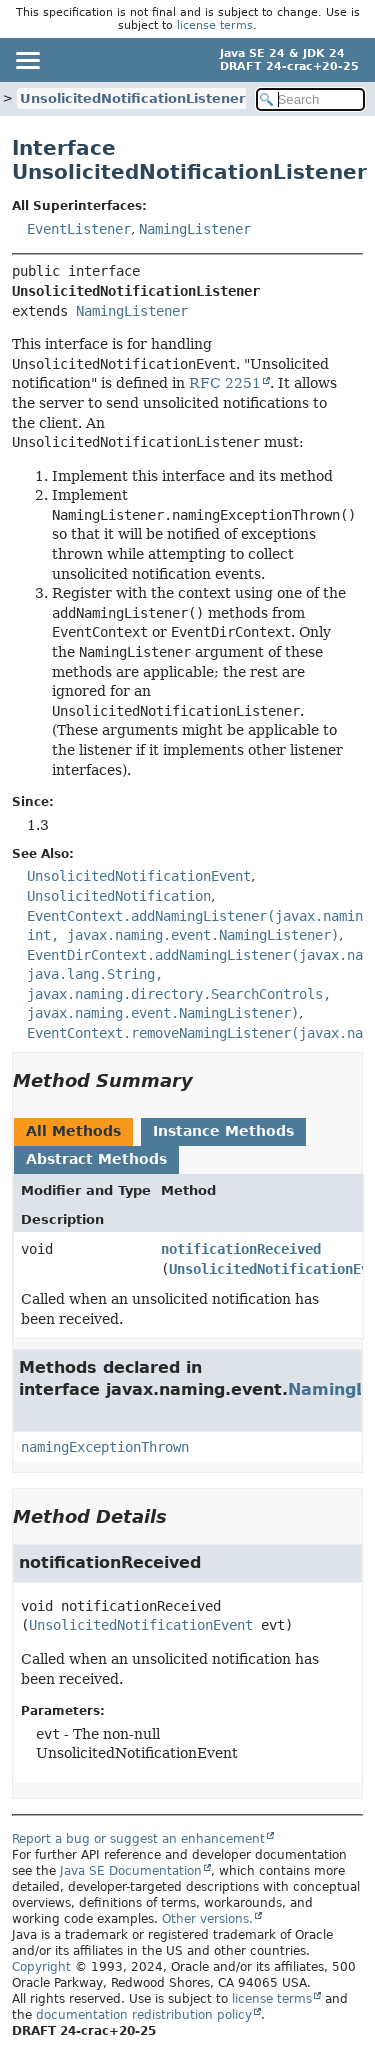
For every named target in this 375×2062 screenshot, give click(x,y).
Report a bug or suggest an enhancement (138, 1839)
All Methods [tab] (73, 1131)
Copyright (41, 1967)
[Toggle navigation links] (27, 60)
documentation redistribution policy (144, 2015)
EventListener (79, 229)
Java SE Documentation (131, 1871)
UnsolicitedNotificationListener (132, 98)
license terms (215, 25)
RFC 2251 (225, 383)
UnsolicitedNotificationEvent (141, 1625)
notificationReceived (241, 1249)
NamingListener (195, 229)
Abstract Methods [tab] (96, 1159)
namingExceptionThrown (105, 1447)
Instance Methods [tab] (223, 1131)
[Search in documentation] (311, 99)
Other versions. (207, 1919)
